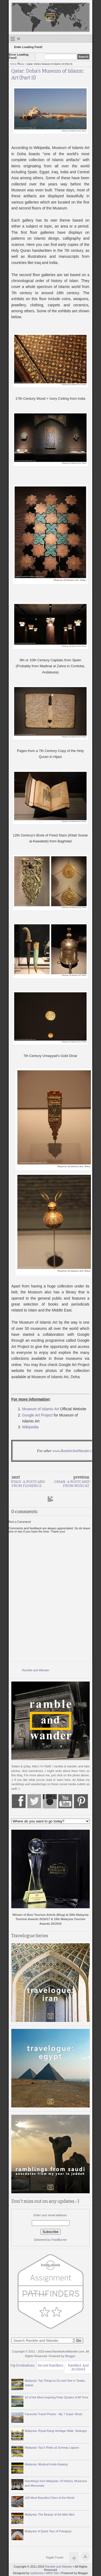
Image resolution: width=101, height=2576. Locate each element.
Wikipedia (30, 1427)
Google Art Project (37, 1415)
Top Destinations (22, 2365)
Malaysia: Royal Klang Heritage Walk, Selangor (56, 2430)
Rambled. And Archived (78, 2367)
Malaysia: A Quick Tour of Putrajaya (48, 2531)
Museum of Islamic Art (40, 1409)
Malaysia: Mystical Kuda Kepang (46, 2464)
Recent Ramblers (50, 2365)
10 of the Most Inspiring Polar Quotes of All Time (56, 2397)
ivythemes (37, 2573)
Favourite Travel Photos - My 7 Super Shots (53, 2414)
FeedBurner (59, 2239)
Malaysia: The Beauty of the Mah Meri (50, 2514)
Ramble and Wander (35, 1670)
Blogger (70, 2356)
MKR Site (52, 2573)
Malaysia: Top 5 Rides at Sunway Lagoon (52, 2447)
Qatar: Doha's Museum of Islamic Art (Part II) (47, 74)
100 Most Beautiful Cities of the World (49, 2497)
